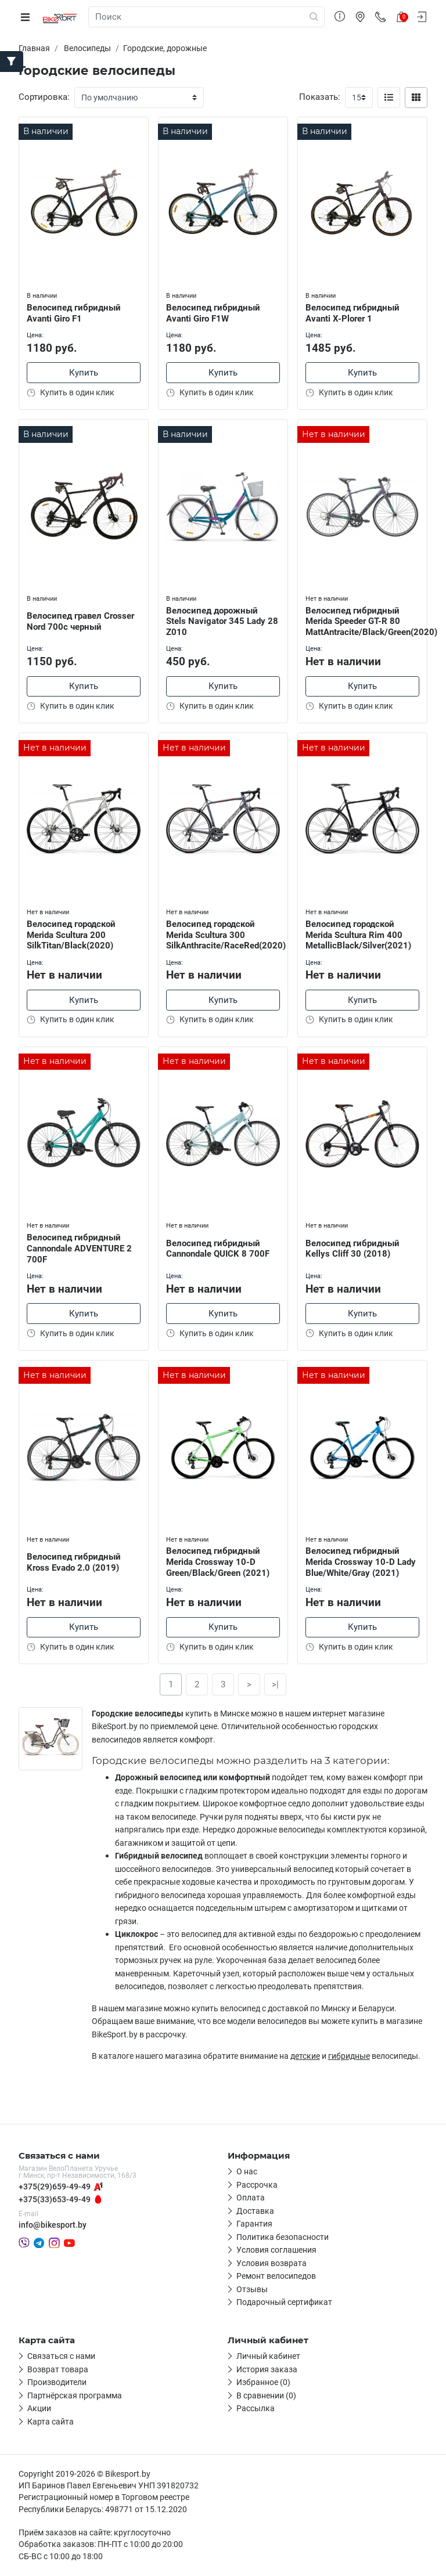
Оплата (250, 2198)
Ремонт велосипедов (276, 2277)
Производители (57, 2383)
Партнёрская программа (74, 2396)
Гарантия (254, 2224)
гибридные (349, 2057)
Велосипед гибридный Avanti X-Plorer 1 (354, 311)
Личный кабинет (268, 2357)
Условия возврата (271, 2263)
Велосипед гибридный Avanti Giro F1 (75, 311)
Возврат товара (57, 2370)
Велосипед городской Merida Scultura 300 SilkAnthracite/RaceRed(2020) (223, 934)
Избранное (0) (263, 2383)
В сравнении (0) (266, 2396)
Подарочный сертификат (284, 2303)
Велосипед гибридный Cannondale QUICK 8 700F (219, 1247)
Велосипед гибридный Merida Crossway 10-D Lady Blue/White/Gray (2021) (362, 1561)
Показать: (319, 97)
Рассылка (255, 2409)
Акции (39, 2409)
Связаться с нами (61, 2357)
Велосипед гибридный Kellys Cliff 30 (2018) (354, 1247)
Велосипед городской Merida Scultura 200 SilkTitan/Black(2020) (72, 934)
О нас (246, 2172)
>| (275, 1685)
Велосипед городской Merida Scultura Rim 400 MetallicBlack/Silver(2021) (359, 934)
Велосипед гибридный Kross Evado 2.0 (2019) (75, 1561)
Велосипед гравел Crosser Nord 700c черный (81, 619)
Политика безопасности (282, 2237)
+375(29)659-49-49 (55, 2187)
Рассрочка (257, 2185)
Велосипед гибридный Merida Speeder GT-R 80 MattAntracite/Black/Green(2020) (362, 620)
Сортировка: (44, 97)
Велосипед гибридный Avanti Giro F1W (214, 311)
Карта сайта (50, 2422)
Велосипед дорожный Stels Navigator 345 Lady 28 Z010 (217, 620)
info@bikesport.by (53, 2225)
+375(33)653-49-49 (55, 2200)
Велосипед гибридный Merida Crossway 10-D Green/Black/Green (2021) (219, 1561)
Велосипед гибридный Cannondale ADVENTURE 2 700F (80, 1247)
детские (305, 2057)
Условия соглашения (276, 2251)
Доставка (255, 2211)
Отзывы (252, 2289)
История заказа (266, 2370)
